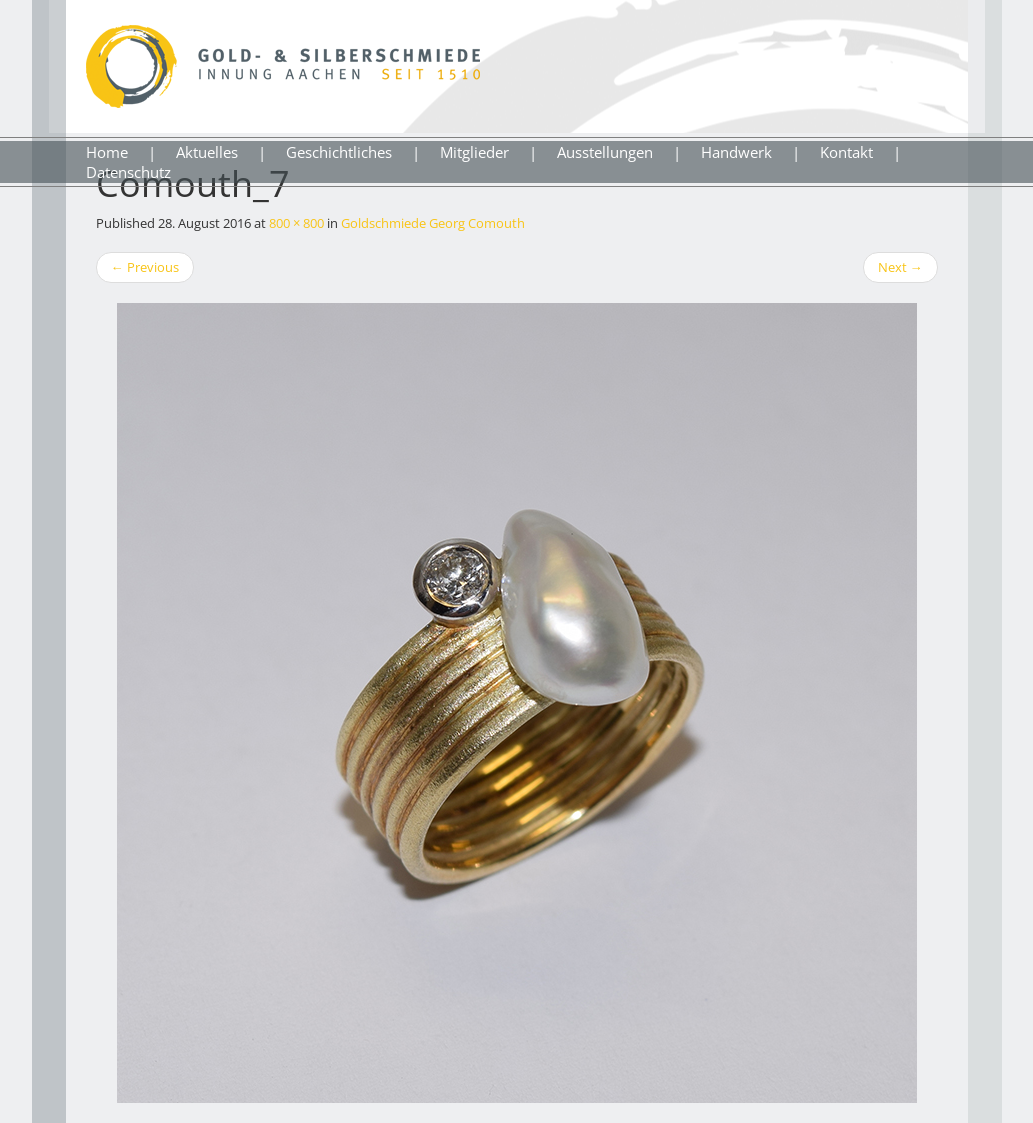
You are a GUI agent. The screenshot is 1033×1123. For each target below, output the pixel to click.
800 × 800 (296, 223)
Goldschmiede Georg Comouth (433, 223)
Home (107, 152)
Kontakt (846, 152)
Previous (145, 267)
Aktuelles (207, 152)
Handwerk (736, 152)
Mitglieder (474, 152)
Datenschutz (128, 172)
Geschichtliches (339, 152)
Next (900, 267)
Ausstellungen (605, 152)
